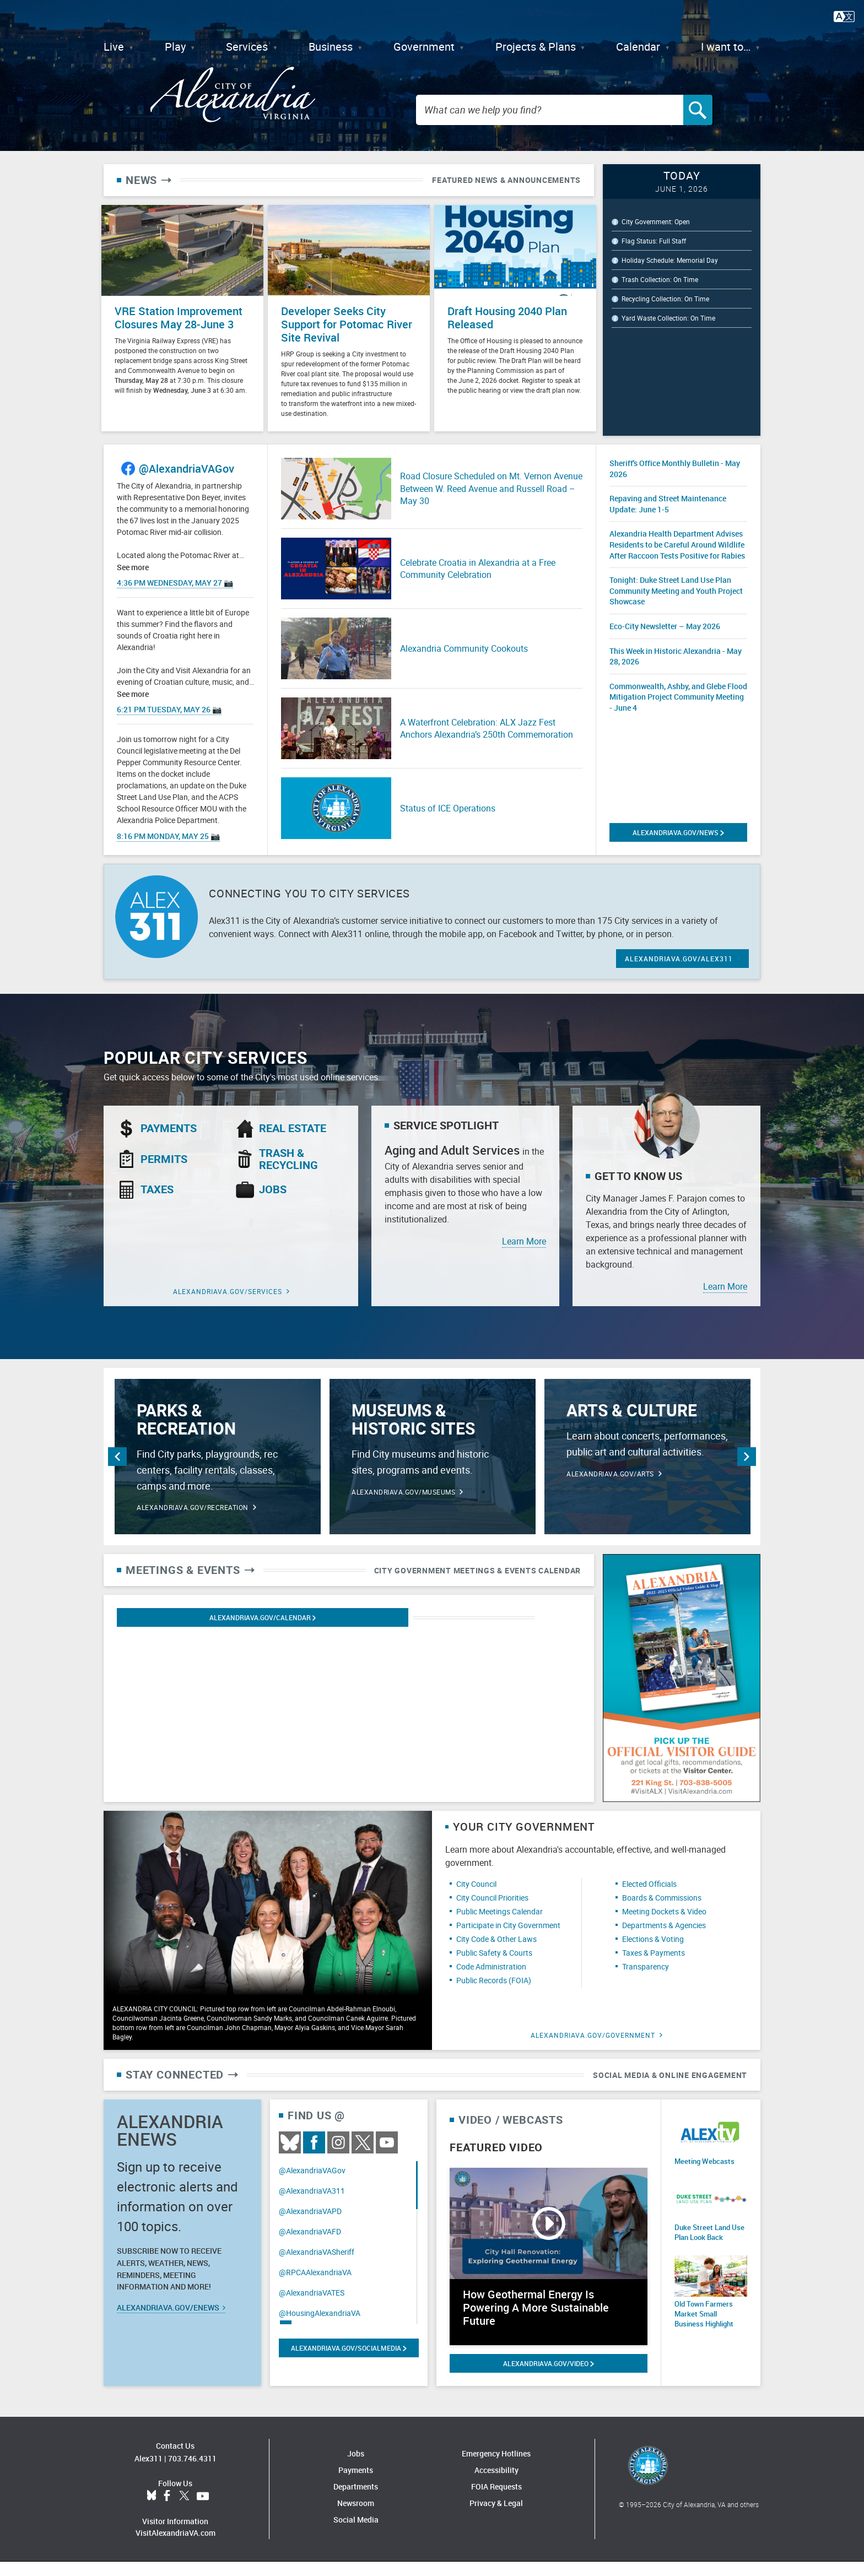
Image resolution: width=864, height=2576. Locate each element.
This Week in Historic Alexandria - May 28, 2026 (675, 670)
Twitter (363, 2157)
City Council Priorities (492, 1912)
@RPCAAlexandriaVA (315, 2286)
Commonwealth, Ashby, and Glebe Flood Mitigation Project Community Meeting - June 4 (678, 711)
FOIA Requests (496, 2501)
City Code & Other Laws (496, 1953)
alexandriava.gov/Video (548, 2377)
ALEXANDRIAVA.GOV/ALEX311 (679, 972)
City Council (476, 1898)
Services (247, 46)
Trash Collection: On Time (660, 300)
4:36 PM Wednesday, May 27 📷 (175, 597)
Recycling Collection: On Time (665, 319)
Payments (169, 1143)
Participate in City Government (508, 1939)
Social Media (356, 2534)
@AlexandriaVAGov (186, 482)
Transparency (645, 1981)
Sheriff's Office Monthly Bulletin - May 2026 (674, 483)
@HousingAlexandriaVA (319, 2327)
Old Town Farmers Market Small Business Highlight (708, 2324)
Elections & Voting (653, 1953)
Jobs (273, 1204)
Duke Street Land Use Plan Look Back (706, 2245)
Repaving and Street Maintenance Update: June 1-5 (667, 518)
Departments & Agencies (664, 1939)
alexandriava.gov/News (678, 846)
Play (175, 46)
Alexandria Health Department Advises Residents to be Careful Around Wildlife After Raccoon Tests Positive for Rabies (677, 559)
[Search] (712, 120)
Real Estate (292, 1143)
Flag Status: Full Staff (654, 261)
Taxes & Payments (653, 1967)
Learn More (524, 1255)
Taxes (157, 1204)
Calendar (638, 46)
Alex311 (148, 2472)
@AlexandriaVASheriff (316, 2266)
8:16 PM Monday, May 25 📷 (168, 850)
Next (746, 1471)
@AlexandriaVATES (311, 2307)
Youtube (387, 2157)
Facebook (314, 2157)
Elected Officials (649, 1898)
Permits (164, 1173)
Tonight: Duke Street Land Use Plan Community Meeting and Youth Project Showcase (676, 605)
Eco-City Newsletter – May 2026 (664, 640)
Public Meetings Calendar (499, 1925)
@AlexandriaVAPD (310, 2225)
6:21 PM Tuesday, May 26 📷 (169, 723)
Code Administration (491, 1981)
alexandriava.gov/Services (227, 1305)
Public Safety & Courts (494, 1967)
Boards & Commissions (661, 1912)
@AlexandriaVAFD (310, 2246)
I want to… (725, 46)
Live (114, 46)
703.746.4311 (192, 2472)
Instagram (338, 2157)
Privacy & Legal (496, 2517)
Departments (355, 2501)
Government (424, 46)
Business (331, 46)
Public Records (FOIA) (493, 1994)
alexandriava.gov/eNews (171, 2322)
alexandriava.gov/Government (593, 2049)
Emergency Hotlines (496, 2468)
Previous (117, 1471)
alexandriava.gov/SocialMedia (348, 2362)
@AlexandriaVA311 (312, 2205)
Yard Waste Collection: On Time (668, 338)
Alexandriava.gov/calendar (180, 1631)
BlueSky (290, 2157)
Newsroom (355, 2517)
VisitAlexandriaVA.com (175, 2547)
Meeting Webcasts (702, 2175)
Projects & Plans (535, 46)
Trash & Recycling (288, 1173)
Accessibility (496, 2484)
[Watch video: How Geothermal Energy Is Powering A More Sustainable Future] (548, 2270)
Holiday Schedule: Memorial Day (670, 281)
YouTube (203, 2510)
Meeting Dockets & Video (664, 1925)
